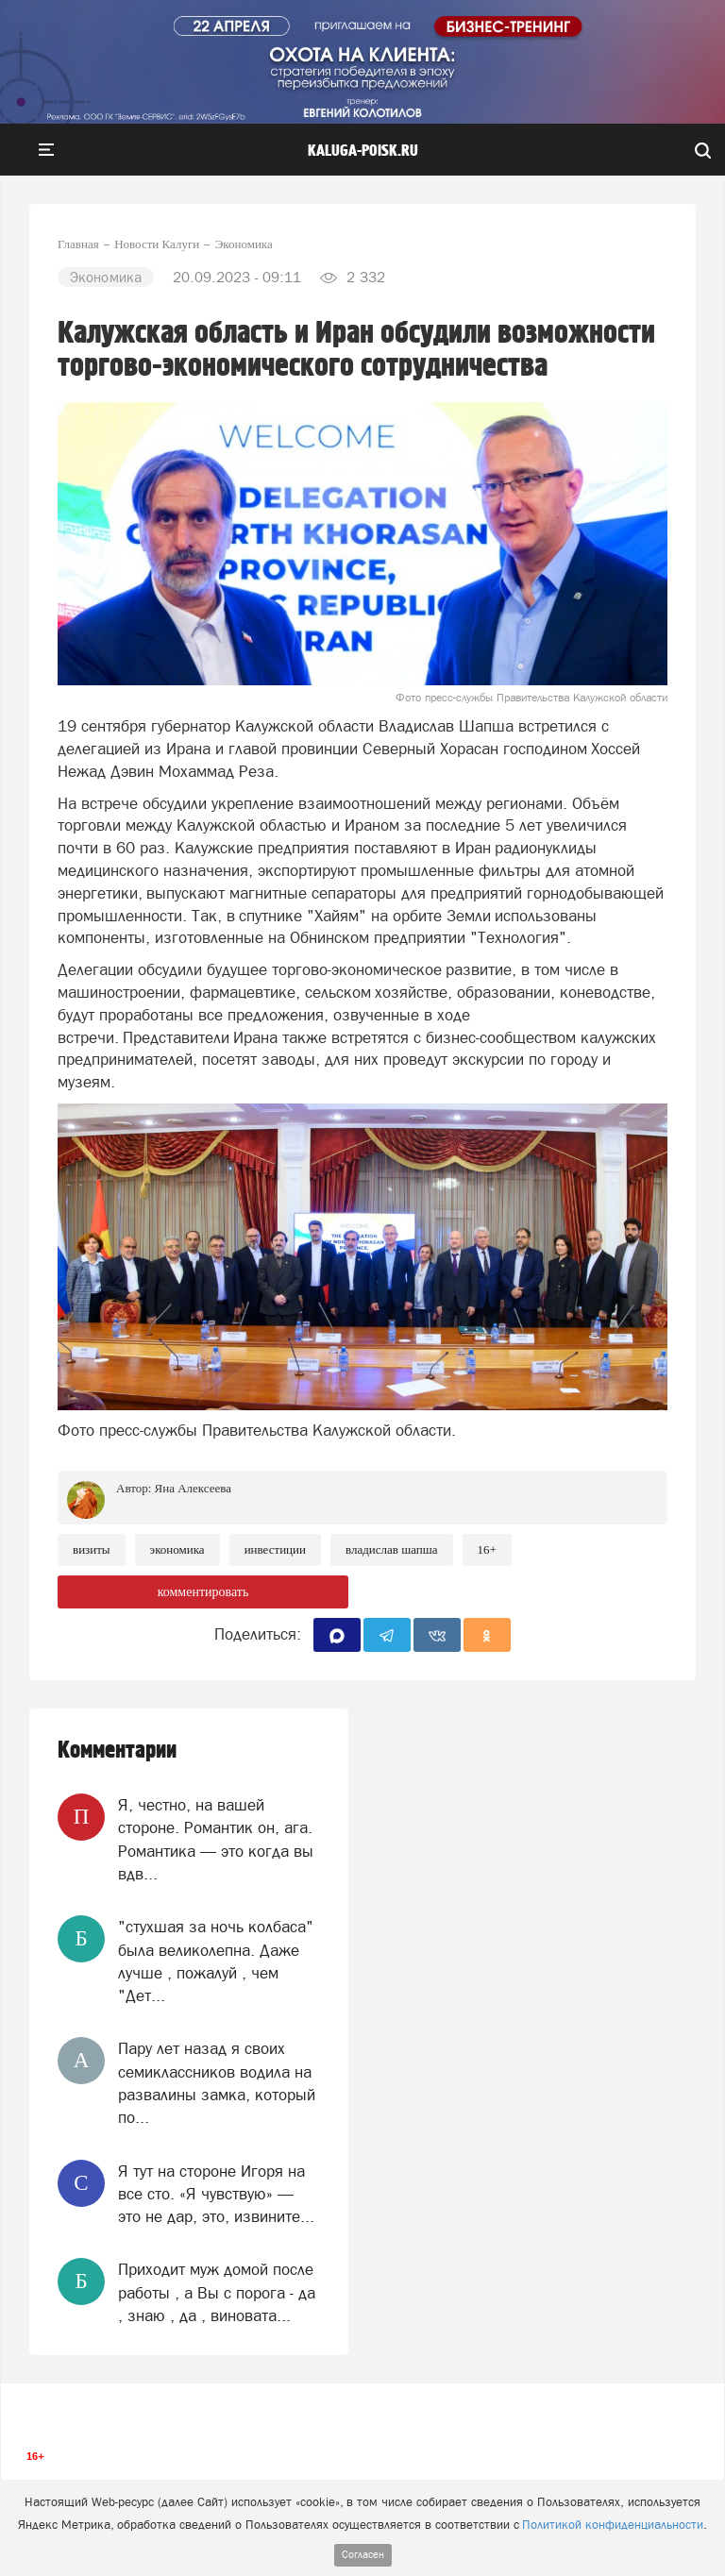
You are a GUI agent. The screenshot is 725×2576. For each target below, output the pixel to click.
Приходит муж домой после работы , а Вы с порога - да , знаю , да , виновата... (216, 2292)
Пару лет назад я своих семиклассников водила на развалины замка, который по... (216, 2083)
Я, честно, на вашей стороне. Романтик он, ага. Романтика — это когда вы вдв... (215, 1839)
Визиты (91, 1549)
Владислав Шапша (392, 1549)
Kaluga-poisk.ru (363, 151)
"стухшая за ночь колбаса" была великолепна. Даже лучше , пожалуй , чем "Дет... (215, 1961)
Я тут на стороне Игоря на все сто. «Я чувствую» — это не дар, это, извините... (216, 2194)
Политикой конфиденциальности (612, 2524)
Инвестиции (275, 1549)
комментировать (203, 1592)
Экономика (177, 1549)
